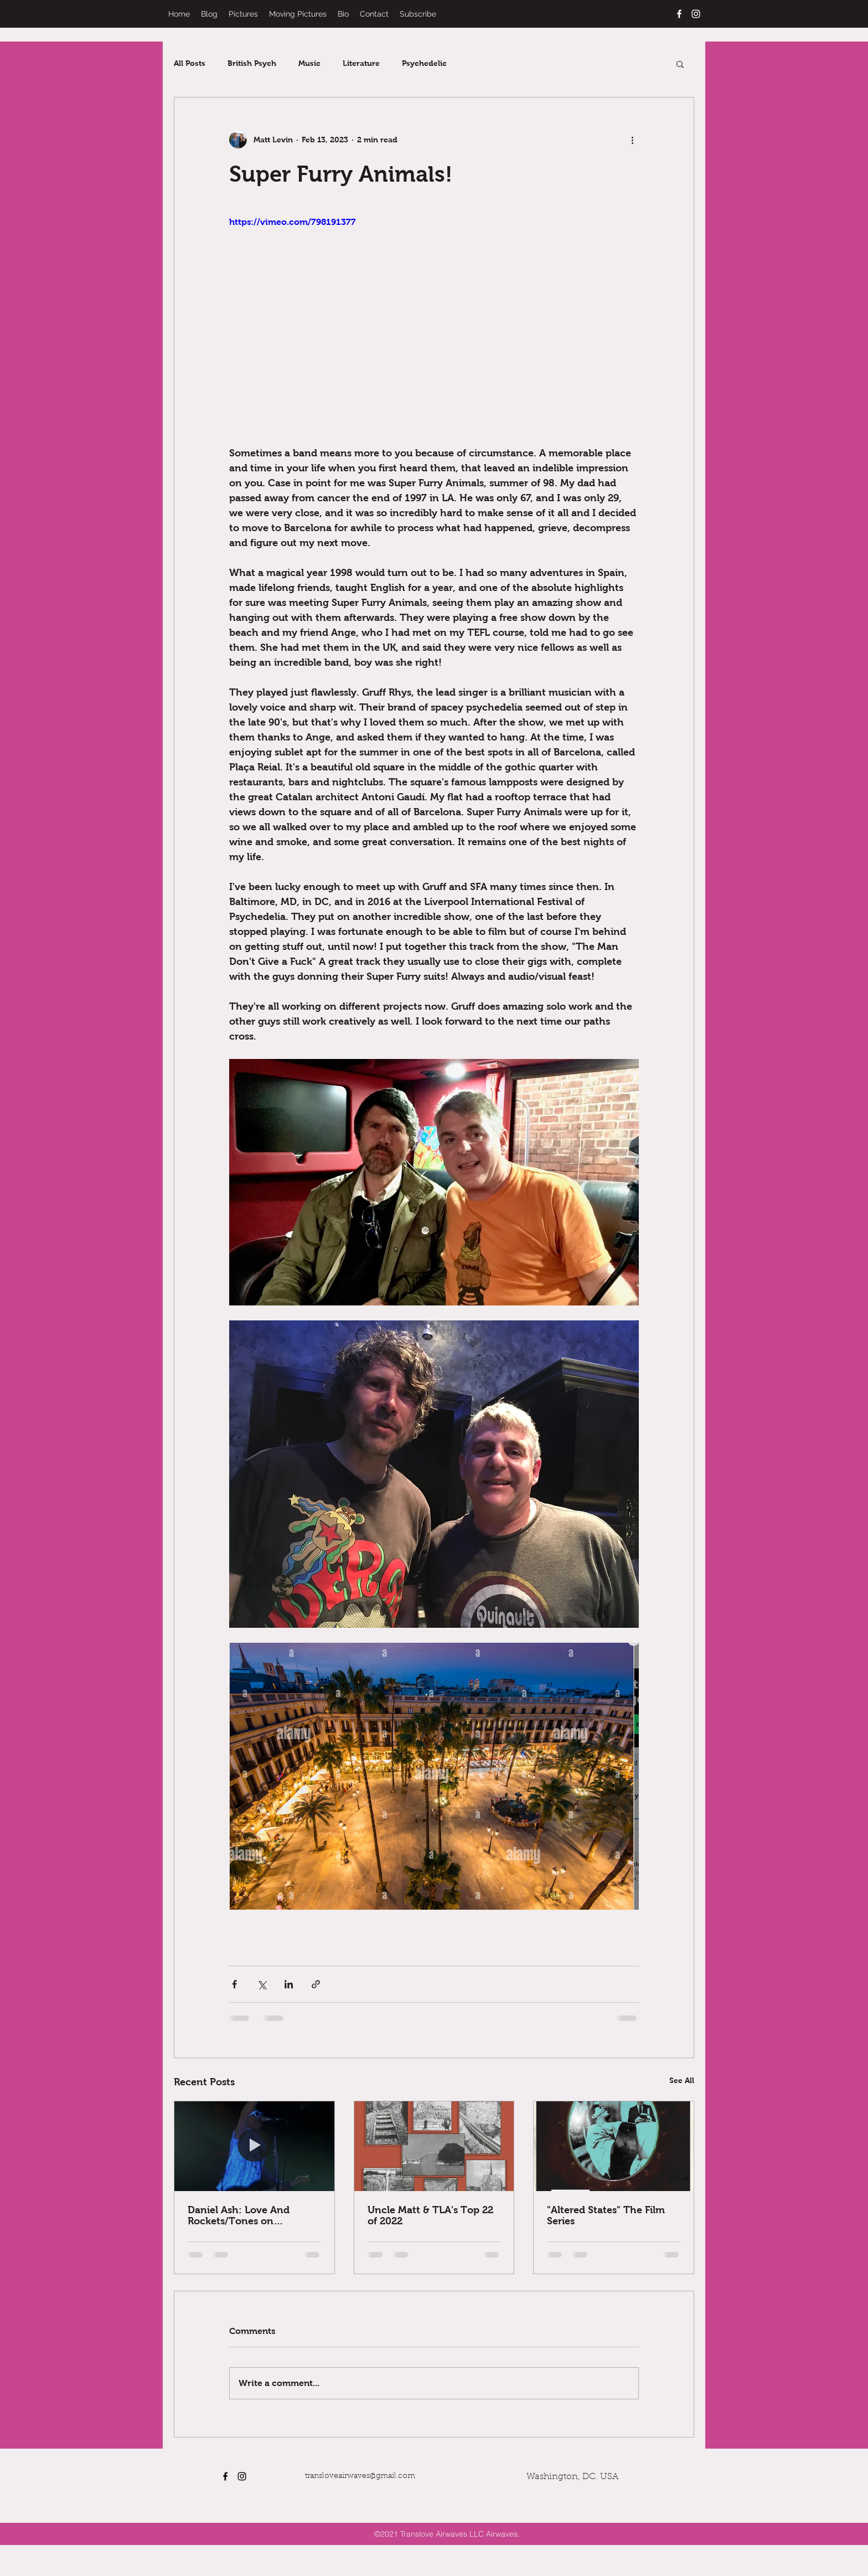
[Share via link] (316, 1984)
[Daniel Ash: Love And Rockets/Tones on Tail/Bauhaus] (254, 2146)
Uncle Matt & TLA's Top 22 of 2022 (430, 2215)
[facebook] (679, 13)
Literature (361, 63)
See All (681, 2080)
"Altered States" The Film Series (606, 2215)
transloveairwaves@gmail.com (360, 2476)
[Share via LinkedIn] (288, 1984)
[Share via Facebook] (234, 1984)
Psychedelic (424, 63)
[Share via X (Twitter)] (261, 1984)
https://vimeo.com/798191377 (292, 222)
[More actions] (632, 139)
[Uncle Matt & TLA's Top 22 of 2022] (434, 2146)
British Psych (252, 63)
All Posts (189, 63)
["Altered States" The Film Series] (614, 2146)
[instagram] (695, 13)
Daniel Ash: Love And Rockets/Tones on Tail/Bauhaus (239, 2215)
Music (309, 63)
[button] (680, 63)
